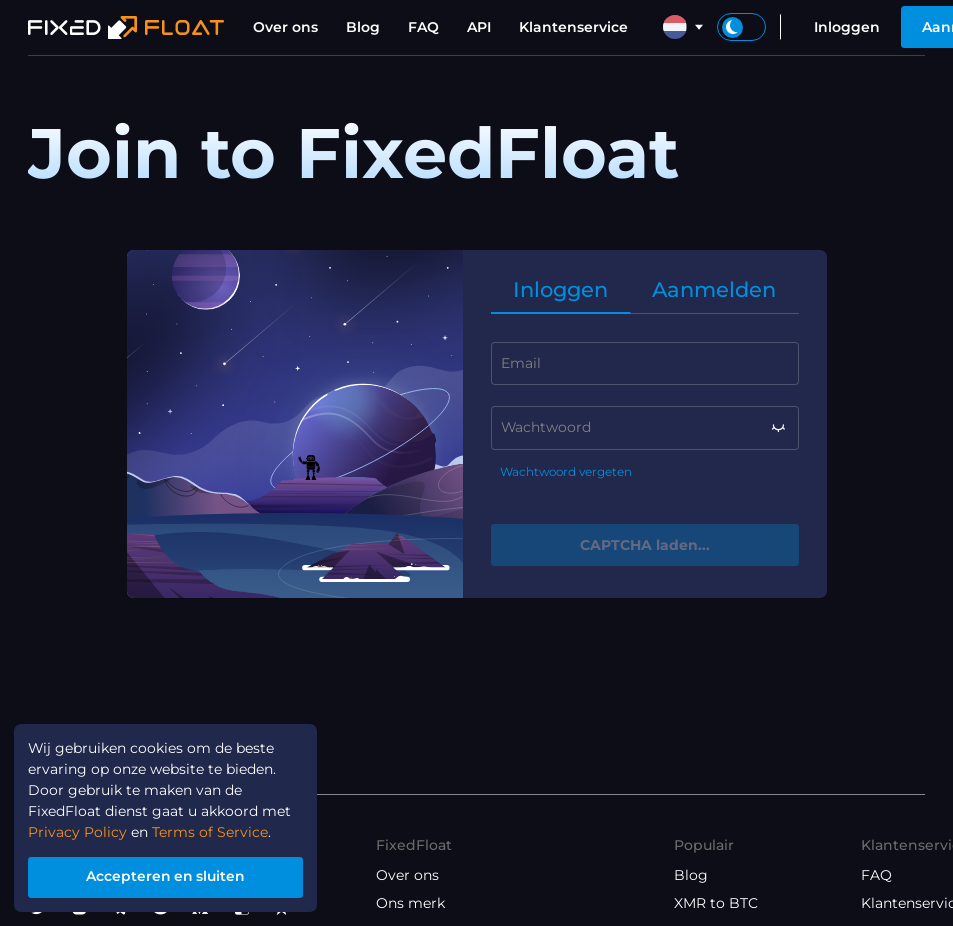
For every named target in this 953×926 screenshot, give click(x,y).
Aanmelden (714, 289)
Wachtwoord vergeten (566, 472)
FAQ (423, 27)
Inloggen (847, 27)
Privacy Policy (77, 833)
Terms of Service (210, 833)
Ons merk (410, 903)
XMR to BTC (716, 903)
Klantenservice (573, 27)
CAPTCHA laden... (645, 545)
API (479, 27)
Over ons (285, 27)
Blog (363, 27)
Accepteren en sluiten (166, 877)
